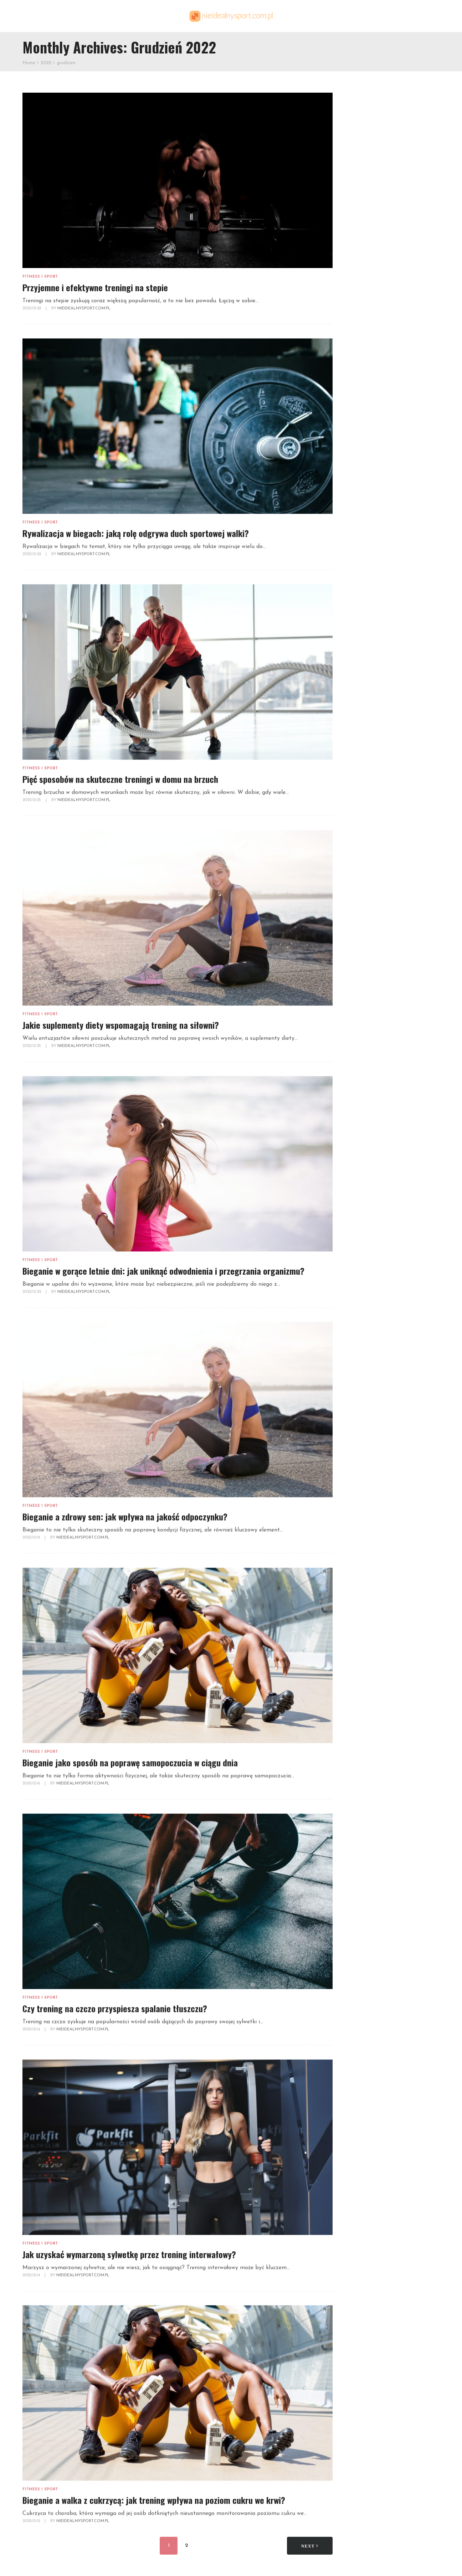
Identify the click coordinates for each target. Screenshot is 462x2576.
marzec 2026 (361, 1025)
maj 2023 (357, 1230)
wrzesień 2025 (364, 1077)
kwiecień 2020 (364, 1546)
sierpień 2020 (363, 1511)
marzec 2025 (361, 1128)
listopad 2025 (363, 1059)
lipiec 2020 (359, 1520)
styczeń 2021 (361, 1469)
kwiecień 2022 (363, 1341)
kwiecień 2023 (363, 1238)
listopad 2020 (363, 1486)
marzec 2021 (361, 1452)
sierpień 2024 (363, 1153)
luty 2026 (357, 1034)
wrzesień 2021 (363, 1401)
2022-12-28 (32, 308)
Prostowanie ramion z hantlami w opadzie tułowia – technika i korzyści (389, 1645)
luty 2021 (356, 1460)
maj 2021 (356, 1435)
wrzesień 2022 (364, 1298)
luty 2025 (357, 1136)
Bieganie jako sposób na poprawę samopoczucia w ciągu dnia (130, 1762)
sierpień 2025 (363, 1085)
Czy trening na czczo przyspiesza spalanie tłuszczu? (114, 2008)
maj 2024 (357, 1179)
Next (309, 2546)
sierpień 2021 (362, 1409)
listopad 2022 (363, 1281)
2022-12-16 (31, 1783)
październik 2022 (367, 1290)
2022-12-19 (31, 1537)
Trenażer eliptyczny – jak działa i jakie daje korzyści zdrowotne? (403, 625)
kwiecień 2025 (363, 1119)
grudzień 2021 (363, 1375)
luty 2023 (357, 1256)
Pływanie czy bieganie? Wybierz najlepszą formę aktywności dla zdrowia (388, 1857)
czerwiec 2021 (363, 1426)
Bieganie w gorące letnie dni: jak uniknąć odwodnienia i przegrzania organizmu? (163, 1270)
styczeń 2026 (362, 1042)
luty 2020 (357, 1554)
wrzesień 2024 (364, 1145)
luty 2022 (357, 1358)
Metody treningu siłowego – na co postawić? (392, 878)
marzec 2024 (361, 1187)
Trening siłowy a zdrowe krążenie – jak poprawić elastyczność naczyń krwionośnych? (390, 1786)
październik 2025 (367, 1068)
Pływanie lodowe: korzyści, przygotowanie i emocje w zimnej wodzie (390, 1716)
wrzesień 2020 (364, 1503)
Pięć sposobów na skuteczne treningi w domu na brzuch (120, 778)
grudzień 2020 (364, 1478)
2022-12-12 (31, 2521)
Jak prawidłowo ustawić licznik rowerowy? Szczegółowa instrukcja (385, 388)
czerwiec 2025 (363, 1102)
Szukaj (353, 96)
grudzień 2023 (364, 1205)
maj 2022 (357, 1333)
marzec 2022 (361, 1350)
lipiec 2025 (359, 1094)
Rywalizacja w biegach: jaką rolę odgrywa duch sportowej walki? (135, 532)
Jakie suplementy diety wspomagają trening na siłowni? (120, 1024)
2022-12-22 (32, 1292)
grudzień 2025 (364, 1051)
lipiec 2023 (359, 1213)
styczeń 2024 (362, 1196)
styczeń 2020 (363, 1563)
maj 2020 (357, 1537)
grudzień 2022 (364, 1273)
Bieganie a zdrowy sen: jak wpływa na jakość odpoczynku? (124, 1516)
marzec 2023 (361, 1247)
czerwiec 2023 (363, 1222)
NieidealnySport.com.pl (84, 308)
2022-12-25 (32, 800)
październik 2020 (368, 1495)
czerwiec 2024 (363, 1170)
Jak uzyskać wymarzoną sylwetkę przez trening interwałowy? (129, 2254)
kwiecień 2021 (363, 1443)
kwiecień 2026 (363, 1017)
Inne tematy (360, 517)
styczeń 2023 (362, 1264)
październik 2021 (367, 1392)
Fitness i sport (40, 277)
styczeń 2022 (362, 1367)
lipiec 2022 (359, 1315)
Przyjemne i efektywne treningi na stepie (95, 287)
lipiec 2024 (359, 1162)
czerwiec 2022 (363, 1324)
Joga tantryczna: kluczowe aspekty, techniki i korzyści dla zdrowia (386, 1616)
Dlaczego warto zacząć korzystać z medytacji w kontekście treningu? (402, 570)
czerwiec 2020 (364, 1529)
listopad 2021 (362, 1383)
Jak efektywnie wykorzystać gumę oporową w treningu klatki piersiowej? (389, 459)
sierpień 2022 (363, 1307)
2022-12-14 (31, 2029)
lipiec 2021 (358, 1418)
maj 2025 (357, 1110)
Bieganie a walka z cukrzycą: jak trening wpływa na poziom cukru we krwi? (153, 2499)
